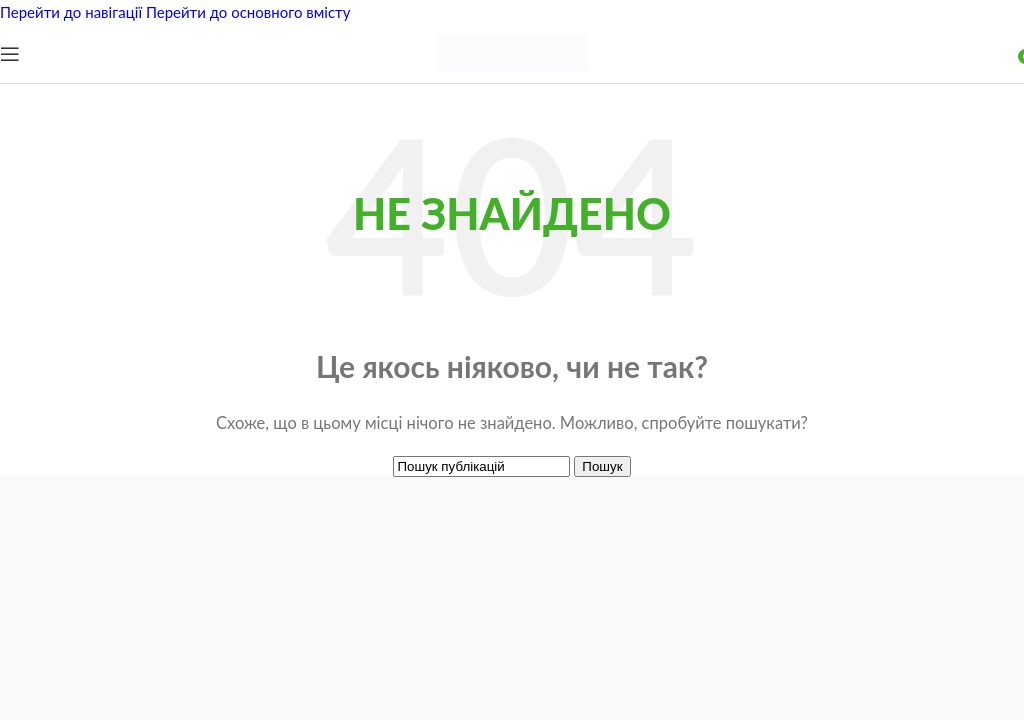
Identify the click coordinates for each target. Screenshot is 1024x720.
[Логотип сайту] (512, 78)
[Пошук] (481, 466)
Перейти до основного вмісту (248, 12)
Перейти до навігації (73, 12)
